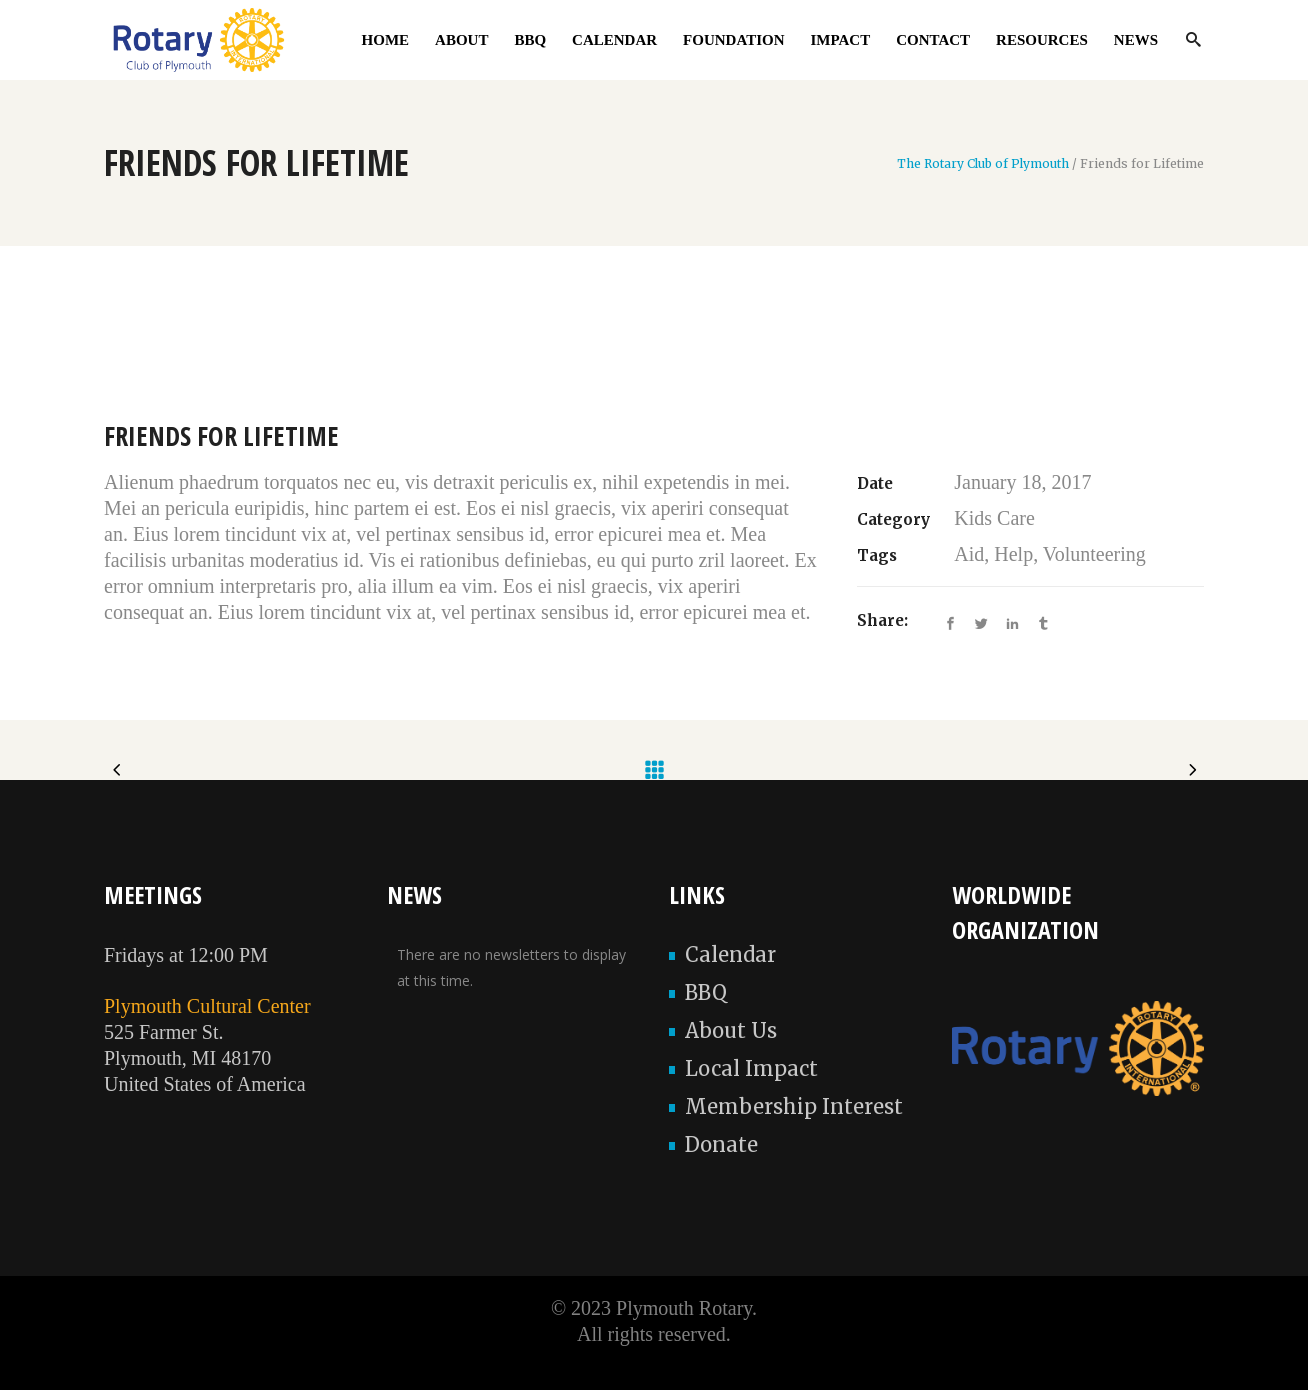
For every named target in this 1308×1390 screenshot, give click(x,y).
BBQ (706, 992)
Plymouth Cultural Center (207, 1006)
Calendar (730, 954)
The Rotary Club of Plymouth (983, 164)
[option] (654, 359)
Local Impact (751, 1068)
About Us (731, 1030)
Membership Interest (794, 1106)
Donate (721, 1144)
